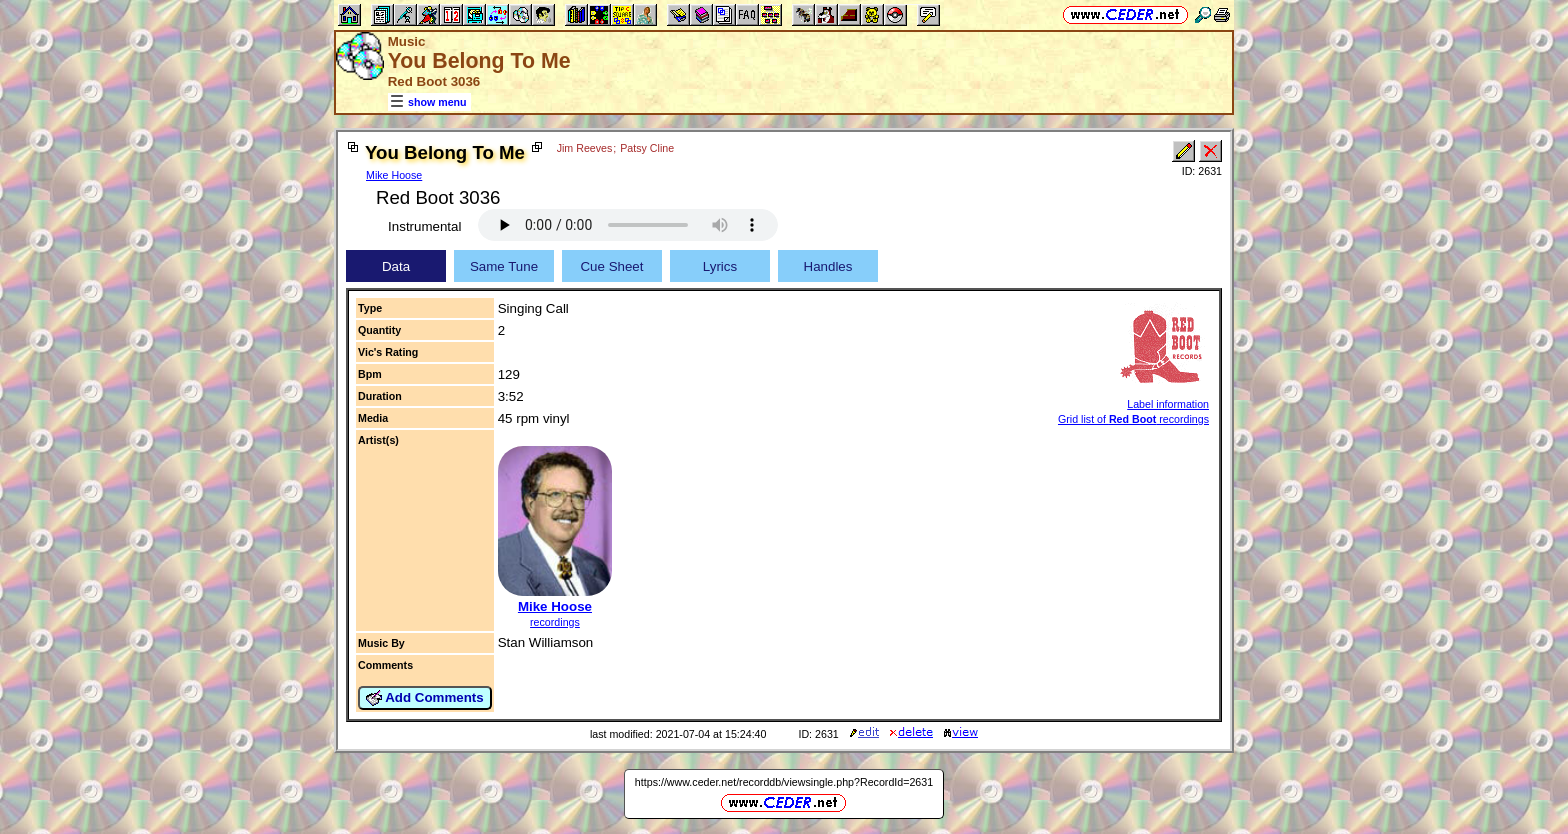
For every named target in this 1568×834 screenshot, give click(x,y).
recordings (555, 622)
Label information (1168, 404)
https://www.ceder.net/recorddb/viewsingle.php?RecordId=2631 (784, 782)
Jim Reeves (585, 148)
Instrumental (424, 226)
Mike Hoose (394, 175)
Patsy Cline (647, 148)
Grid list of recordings (1133, 419)
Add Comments (425, 698)
